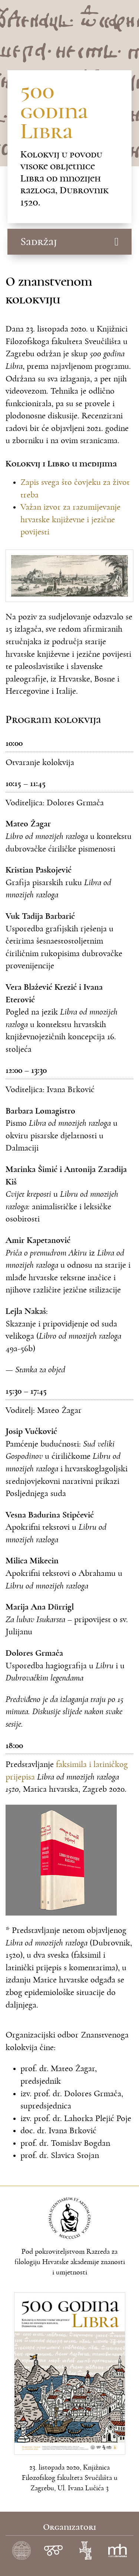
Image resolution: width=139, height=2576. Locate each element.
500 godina (54, 111)
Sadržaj (38, 241)
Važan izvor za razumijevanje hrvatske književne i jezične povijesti (70, 519)
